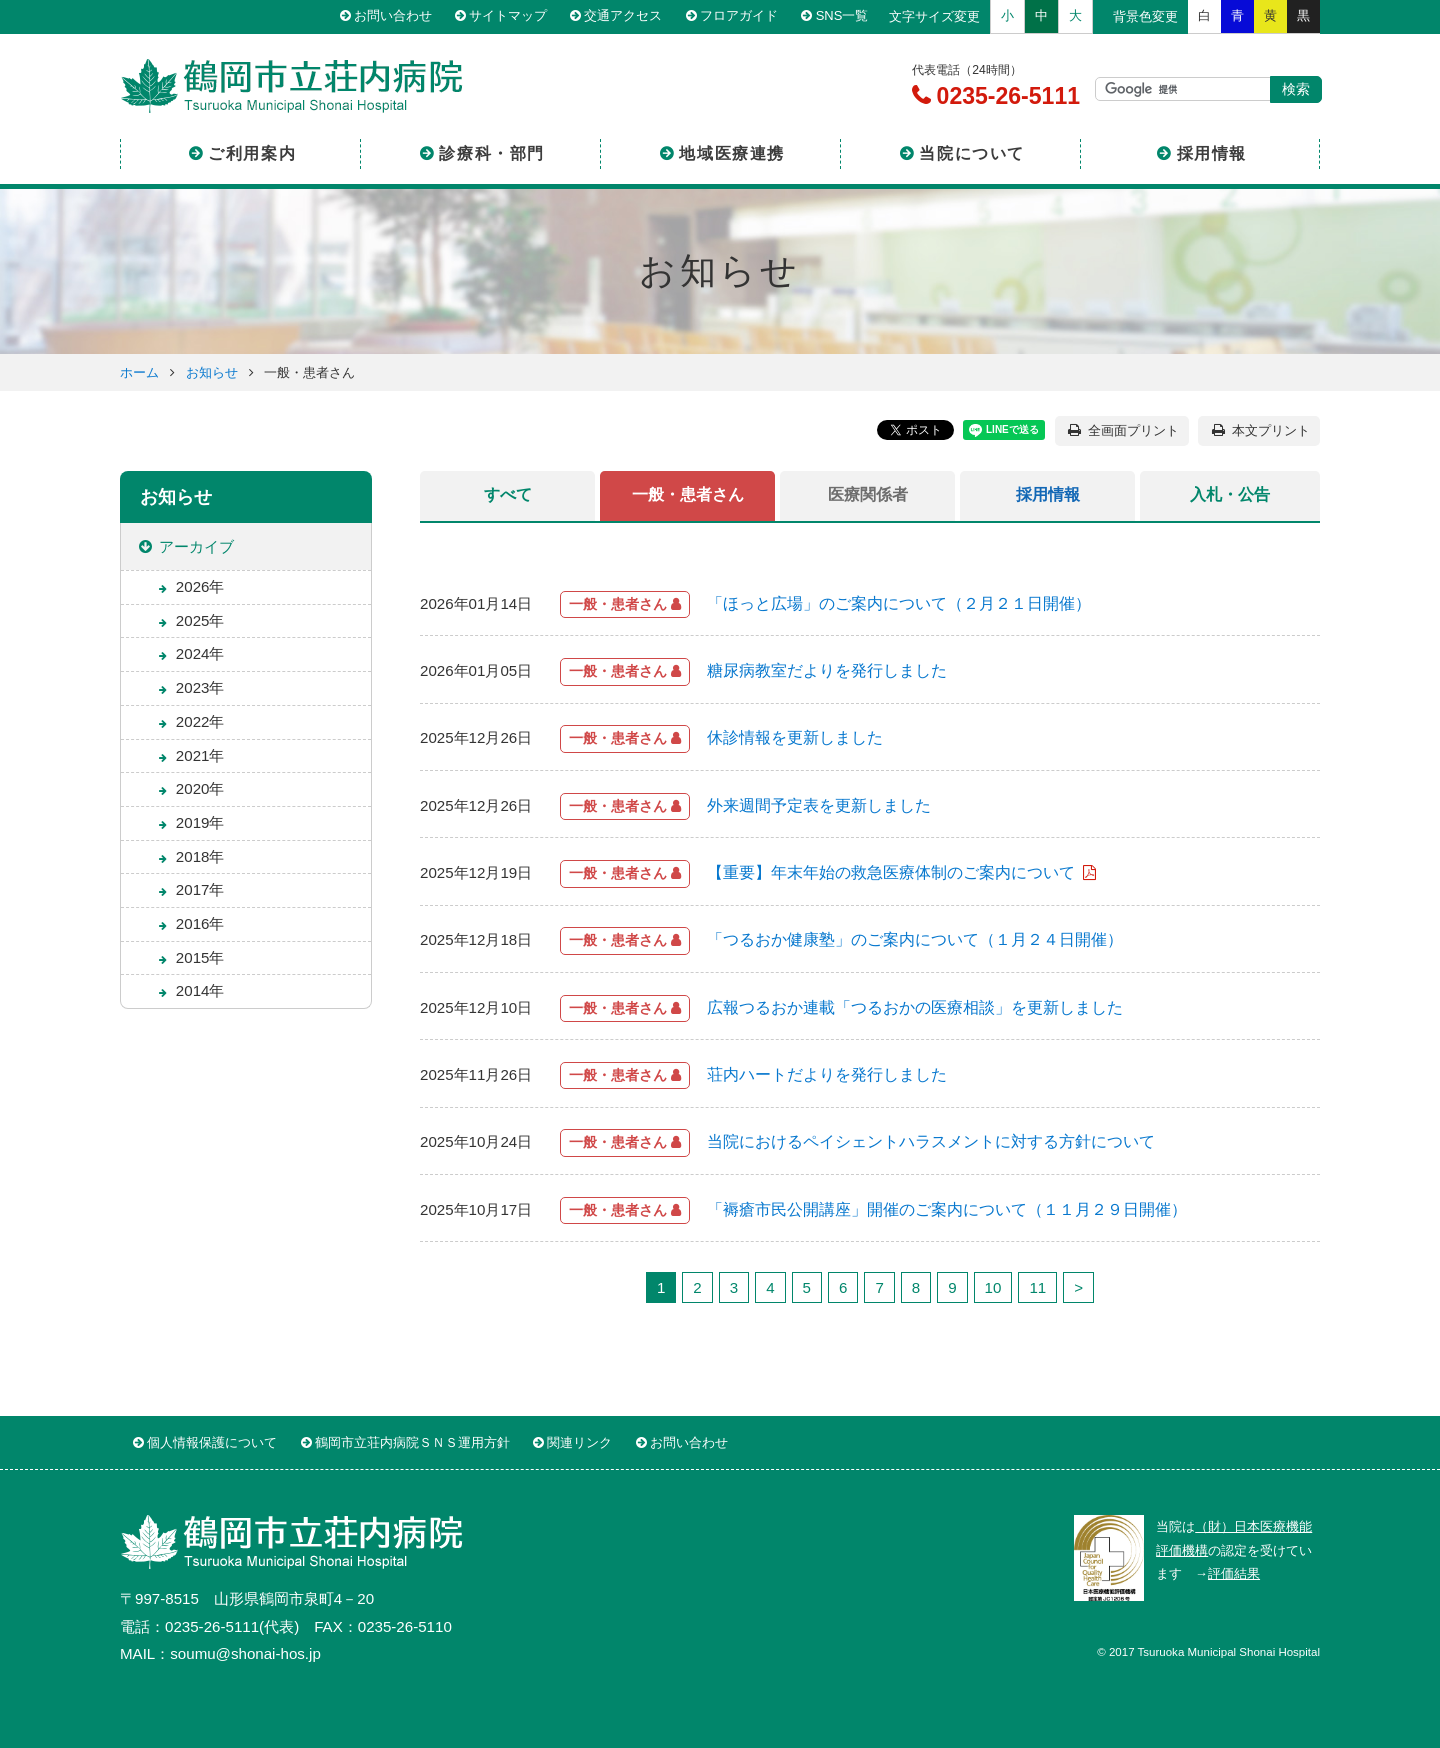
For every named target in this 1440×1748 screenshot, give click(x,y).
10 (993, 1287)
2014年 (200, 990)
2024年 (200, 653)
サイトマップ (509, 16)
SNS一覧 (842, 16)
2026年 (200, 586)
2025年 (200, 620)
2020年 (200, 788)
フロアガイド (740, 16)
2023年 (200, 687)
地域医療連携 (732, 153)
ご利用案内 (252, 153)
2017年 (200, 889)
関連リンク (579, 1442)
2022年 (200, 721)
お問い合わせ (393, 16)
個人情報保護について (212, 1442)
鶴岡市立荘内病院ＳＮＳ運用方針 (412, 1442)
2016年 (200, 923)
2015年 (200, 957)
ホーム (139, 372)
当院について (972, 153)
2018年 (200, 856)
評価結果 (1234, 1573)
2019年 (200, 822)
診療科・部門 (492, 153)
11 (1037, 1287)
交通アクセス (624, 16)
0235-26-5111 (1005, 96)
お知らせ (212, 372)
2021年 (200, 755)
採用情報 (1212, 153)
